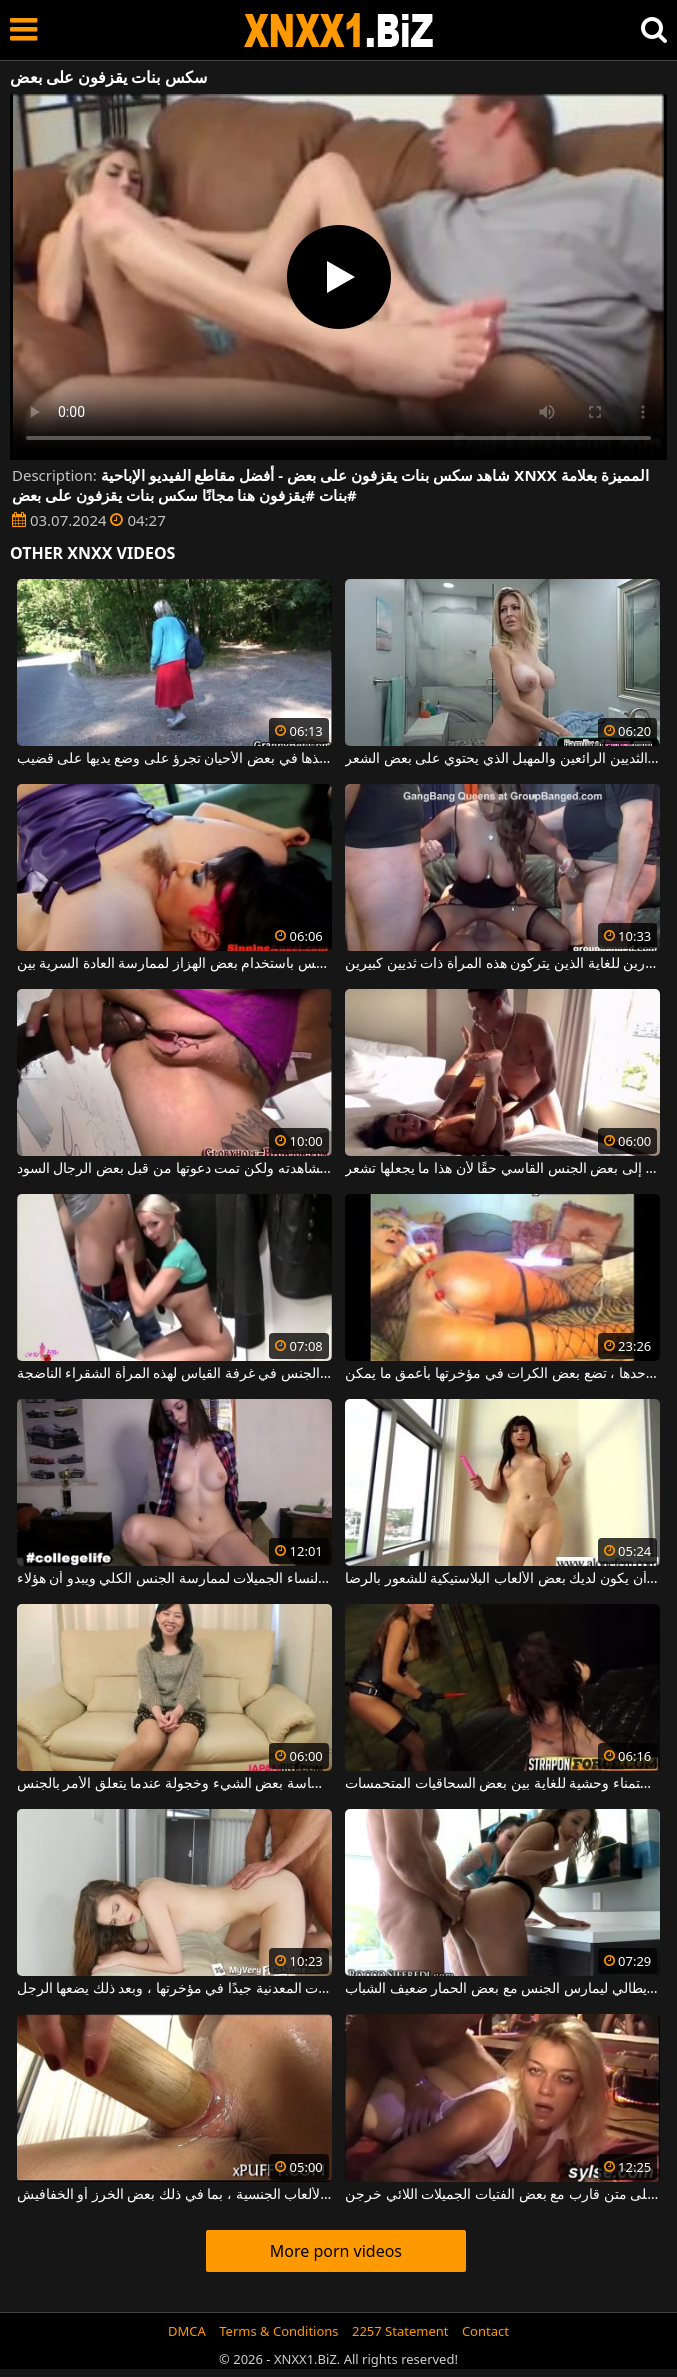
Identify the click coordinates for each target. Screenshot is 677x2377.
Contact (485, 2331)
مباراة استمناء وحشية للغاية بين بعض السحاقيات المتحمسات (502, 1784)
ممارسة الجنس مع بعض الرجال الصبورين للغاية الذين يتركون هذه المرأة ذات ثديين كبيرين (502, 964)
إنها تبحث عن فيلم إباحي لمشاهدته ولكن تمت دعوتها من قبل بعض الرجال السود (174, 1169)
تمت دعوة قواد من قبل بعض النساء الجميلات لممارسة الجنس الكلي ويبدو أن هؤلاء (174, 1579)
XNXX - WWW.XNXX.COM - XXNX (339, 30)
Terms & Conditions (278, 2331)
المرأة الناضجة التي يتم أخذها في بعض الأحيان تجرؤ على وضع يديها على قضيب (174, 759)
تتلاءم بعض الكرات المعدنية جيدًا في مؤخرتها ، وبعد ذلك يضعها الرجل (174, 1989)
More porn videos (336, 2251)
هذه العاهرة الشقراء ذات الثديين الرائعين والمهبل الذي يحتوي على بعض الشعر (502, 759)
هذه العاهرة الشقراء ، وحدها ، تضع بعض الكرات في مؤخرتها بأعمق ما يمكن (502, 1374)
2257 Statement (400, 2331)
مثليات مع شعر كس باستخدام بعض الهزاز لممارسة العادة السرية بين (174, 964)
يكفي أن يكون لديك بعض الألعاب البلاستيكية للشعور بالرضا (502, 1579)
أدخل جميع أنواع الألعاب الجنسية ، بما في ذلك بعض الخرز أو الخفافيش (174, 2195)
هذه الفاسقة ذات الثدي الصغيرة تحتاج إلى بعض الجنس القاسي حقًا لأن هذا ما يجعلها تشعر (502, 1169)
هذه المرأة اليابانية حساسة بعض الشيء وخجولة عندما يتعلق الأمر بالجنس (174, 1784)
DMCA (187, 2331)
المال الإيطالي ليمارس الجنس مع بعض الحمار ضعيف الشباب (502, 1989)
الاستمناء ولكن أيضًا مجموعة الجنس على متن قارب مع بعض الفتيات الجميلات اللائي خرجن (502, 2195)
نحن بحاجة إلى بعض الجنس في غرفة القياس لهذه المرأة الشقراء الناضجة (174, 1374)
